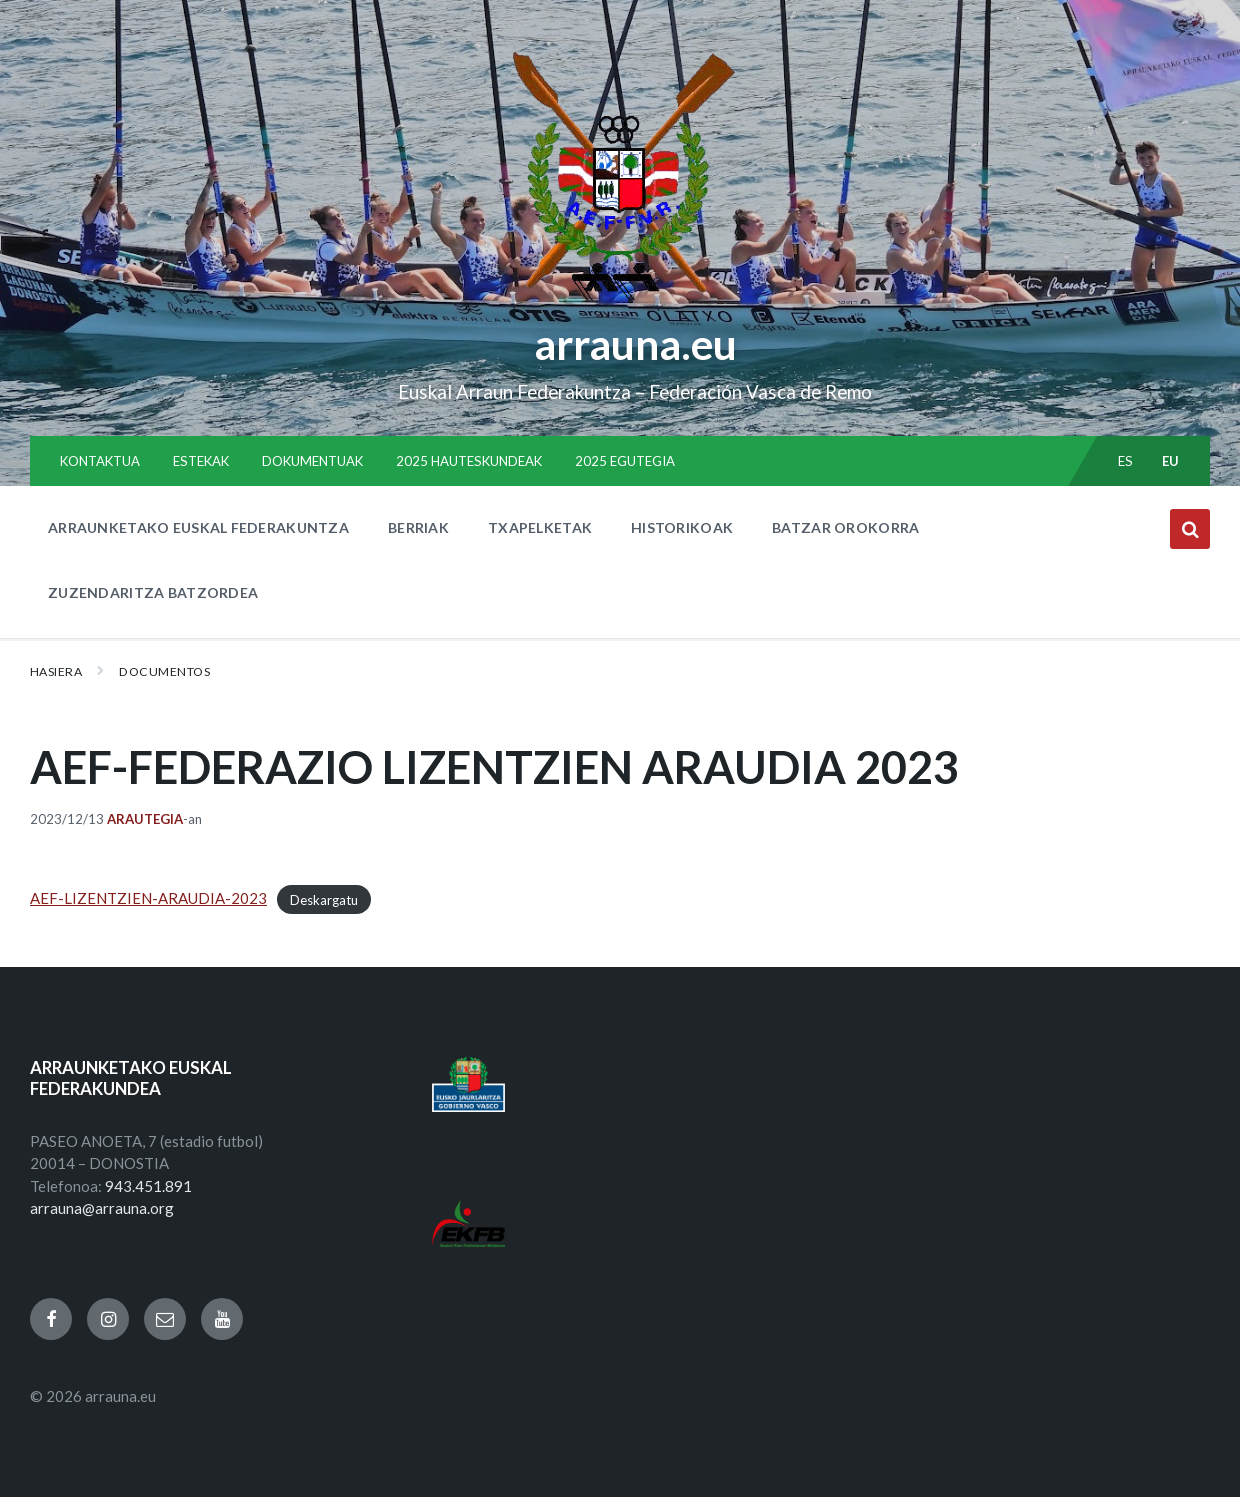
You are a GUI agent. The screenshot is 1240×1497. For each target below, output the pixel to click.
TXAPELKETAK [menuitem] (540, 527)
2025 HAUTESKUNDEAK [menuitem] (469, 461)
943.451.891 (148, 1186)
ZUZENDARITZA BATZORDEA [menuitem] (153, 592)
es (1126, 461)
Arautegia (145, 819)
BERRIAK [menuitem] (418, 527)
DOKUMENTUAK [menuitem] (312, 461)
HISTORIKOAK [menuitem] (682, 527)
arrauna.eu (635, 343)
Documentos (164, 671)
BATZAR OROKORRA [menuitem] (845, 527)
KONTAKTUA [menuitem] (100, 461)
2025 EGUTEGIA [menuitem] (625, 461)
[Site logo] (620, 301)
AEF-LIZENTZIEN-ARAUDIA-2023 (148, 898)
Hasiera (56, 671)
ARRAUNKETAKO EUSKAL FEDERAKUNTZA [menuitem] (198, 527)
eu (1171, 461)
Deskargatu (324, 899)
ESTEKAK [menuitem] (201, 461)
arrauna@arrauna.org (102, 1208)
